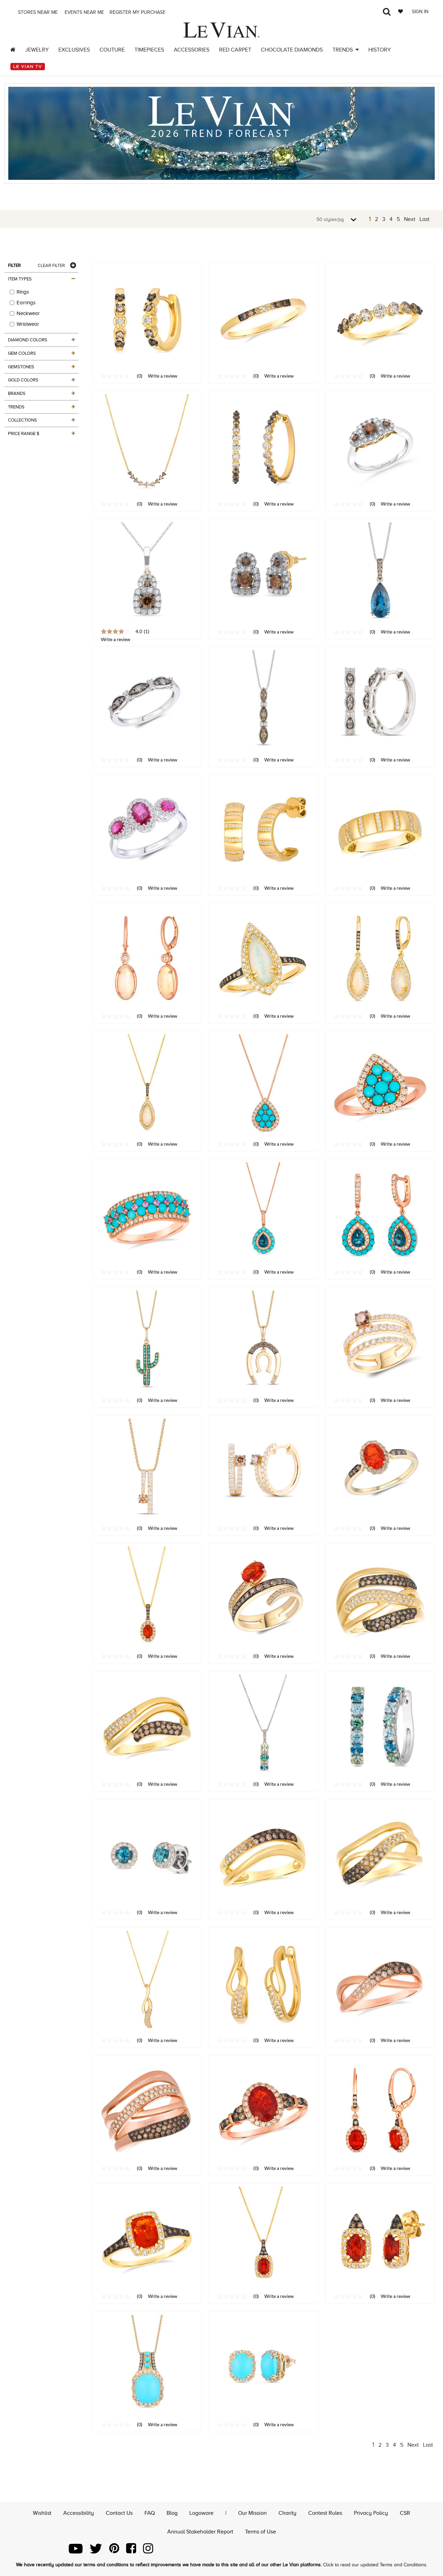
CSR (405, 2513)
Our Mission (252, 2513)
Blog (172, 2513)
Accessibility (78, 2513)
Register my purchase (138, 12)
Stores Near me (37, 12)
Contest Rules (325, 2513)
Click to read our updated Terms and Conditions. (375, 2564)
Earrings (23, 302)
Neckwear (25, 313)
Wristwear (24, 324)
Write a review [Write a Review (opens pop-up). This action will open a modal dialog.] (162, 376)
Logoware (201, 2513)
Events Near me (83, 12)
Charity (287, 2513)
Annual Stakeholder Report (200, 2532)
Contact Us (119, 2513)
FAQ (149, 2513)
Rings (19, 292)
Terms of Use (260, 2532)
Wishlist (42, 2513)
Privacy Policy (371, 2513)
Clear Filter (51, 265)
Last (425, 219)
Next (409, 219)
